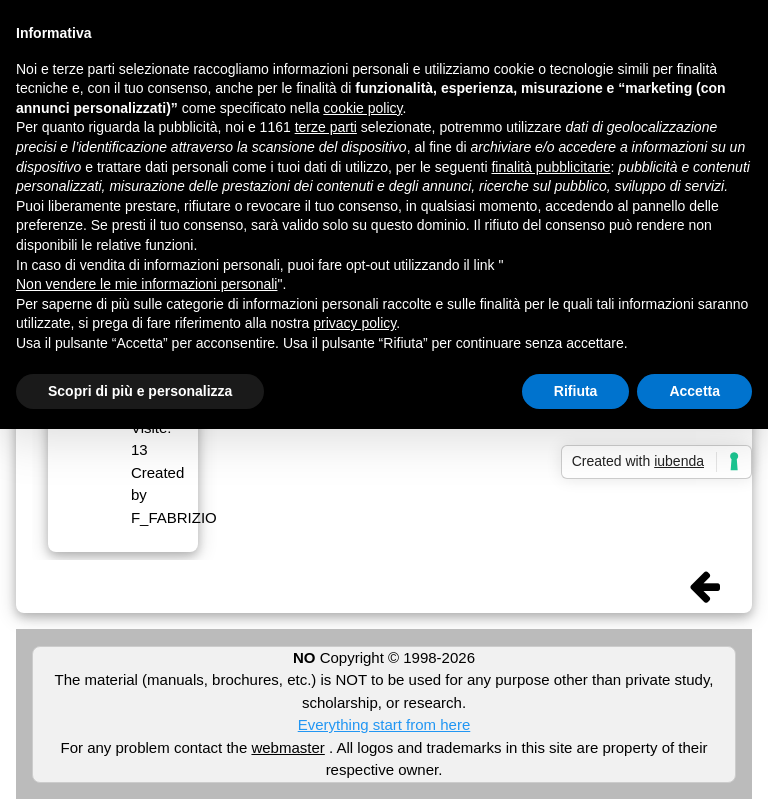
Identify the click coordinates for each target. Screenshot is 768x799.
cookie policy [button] (362, 108)
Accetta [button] (694, 391)
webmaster (287, 747)
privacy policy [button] (354, 323)
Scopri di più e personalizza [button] (140, 391)
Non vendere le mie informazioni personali (146, 284)
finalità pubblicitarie (550, 167)
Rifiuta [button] (576, 391)
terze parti (326, 127)
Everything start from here (384, 724)
